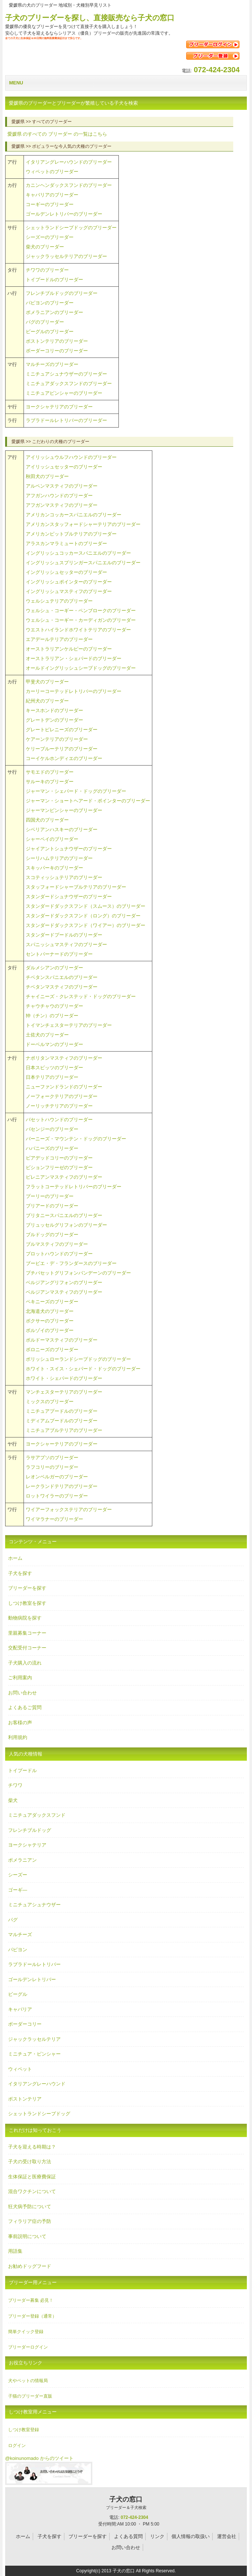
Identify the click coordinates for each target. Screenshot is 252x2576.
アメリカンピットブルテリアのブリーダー (71, 534)
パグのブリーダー (45, 322)
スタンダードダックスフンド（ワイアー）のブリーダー (85, 925)
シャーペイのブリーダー (52, 839)
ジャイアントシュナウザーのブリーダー (69, 848)
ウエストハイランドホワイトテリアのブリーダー (78, 629)
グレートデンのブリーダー (54, 720)
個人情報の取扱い (190, 2536)
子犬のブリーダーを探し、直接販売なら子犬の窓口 (89, 18)
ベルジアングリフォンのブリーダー (64, 1282)
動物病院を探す (25, 1618)
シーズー (17, 1875)
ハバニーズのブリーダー (52, 1148)
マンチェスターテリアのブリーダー (64, 1392)
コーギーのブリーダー (50, 204)
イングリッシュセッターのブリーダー (66, 572)
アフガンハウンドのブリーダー (59, 495)
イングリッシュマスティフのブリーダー (69, 591)
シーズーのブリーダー (50, 237)
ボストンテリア (25, 2099)
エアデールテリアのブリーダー (59, 639)
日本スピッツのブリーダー (54, 1067)
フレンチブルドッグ (29, 1830)
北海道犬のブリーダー (50, 1311)
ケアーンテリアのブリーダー (57, 739)
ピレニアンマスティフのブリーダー (64, 1177)
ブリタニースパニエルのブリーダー (64, 1215)
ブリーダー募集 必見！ (30, 2300)
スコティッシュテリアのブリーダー (64, 877)
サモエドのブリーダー (50, 772)
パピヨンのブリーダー (50, 303)
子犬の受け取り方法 (29, 2161)
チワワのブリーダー (47, 270)
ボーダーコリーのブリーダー (57, 350)
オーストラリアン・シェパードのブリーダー (73, 658)
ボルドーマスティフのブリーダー (61, 1340)
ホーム (15, 1558)
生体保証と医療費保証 (32, 2176)
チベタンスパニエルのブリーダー (61, 977)
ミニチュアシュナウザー (34, 1904)
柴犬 (13, 1800)
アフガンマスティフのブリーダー (61, 505)
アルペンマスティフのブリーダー (61, 486)
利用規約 (17, 1737)
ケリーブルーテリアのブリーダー (61, 749)
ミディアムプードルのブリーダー (61, 1420)
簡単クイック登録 (25, 2331)
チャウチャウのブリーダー (54, 1006)
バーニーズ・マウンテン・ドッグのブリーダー (76, 1138)
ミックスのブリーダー (50, 1401)
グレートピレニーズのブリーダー (61, 729)
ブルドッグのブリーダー (52, 1234)
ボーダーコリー (25, 2024)
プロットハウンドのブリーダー (59, 1253)
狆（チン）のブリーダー (52, 1015)
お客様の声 (20, 1722)
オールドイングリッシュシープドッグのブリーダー (81, 668)
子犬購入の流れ (25, 1663)
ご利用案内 (20, 1677)
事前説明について (27, 2236)
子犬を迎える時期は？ (32, 2147)
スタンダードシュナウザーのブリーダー (69, 896)
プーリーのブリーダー (50, 1196)
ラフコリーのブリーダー (52, 1467)
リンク (157, 2536)
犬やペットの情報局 (28, 2380)
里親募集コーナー (27, 1633)
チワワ (15, 1785)
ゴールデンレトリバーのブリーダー (64, 214)
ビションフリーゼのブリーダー (59, 1167)
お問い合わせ (22, 1692)
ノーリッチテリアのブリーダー (59, 1106)
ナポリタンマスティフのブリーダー (64, 1058)
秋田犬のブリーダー (47, 476)
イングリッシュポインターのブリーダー (69, 582)
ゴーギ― (17, 1890)
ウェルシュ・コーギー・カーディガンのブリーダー (81, 620)
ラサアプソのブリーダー (52, 1457)
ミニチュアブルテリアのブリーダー (64, 1430)
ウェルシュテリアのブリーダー (59, 601)
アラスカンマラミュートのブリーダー (66, 543)
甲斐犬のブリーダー (47, 681)
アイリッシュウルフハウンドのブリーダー (71, 457)
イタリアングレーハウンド (36, 2084)
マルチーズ (20, 1934)
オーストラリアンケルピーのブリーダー (69, 649)
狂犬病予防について (29, 2206)
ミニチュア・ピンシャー (34, 2054)
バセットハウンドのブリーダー (59, 1119)
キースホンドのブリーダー (54, 710)
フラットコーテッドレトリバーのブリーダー (73, 1186)
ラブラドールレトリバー (34, 1964)
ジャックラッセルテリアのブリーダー (66, 256)
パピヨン (17, 1949)
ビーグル (17, 1994)
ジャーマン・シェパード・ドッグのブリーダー (76, 791)
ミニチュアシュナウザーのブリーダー (66, 374)
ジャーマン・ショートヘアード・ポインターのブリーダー (88, 801)
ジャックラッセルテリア (34, 2039)
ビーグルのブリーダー (50, 331)
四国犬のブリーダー (47, 820)
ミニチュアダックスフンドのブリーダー (69, 383)
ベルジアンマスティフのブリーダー (64, 1292)
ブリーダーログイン (28, 2347)
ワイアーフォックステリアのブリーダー (69, 1509)
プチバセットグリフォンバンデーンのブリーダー (78, 1273)
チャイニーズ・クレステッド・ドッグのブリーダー (81, 996)
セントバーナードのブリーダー (59, 954)
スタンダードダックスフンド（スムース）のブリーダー (85, 906)
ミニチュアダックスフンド (36, 1815)
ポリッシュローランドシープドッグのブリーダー (78, 1359)
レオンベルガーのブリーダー (57, 1476)
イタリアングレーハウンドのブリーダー (69, 162)
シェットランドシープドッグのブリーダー (71, 227)
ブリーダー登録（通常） (32, 2316)
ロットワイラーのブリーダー (57, 1496)
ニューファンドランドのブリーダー (64, 1087)
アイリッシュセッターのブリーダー (64, 467)
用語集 (15, 2251)
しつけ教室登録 (23, 2429)
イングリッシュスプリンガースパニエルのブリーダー (83, 562)
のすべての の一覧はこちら (57, 134)
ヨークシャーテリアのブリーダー (61, 1444)
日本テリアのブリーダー (52, 1077)
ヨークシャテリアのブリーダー (59, 406)
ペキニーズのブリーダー (52, 1301)
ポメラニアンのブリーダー (54, 312)
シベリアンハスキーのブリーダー (61, 829)
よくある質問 (128, 2536)
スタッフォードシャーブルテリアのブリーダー (76, 887)
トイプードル (22, 1770)
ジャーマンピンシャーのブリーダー (64, 810)
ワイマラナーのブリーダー (54, 1519)
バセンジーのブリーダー (52, 1129)
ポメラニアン (22, 1860)
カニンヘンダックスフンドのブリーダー (69, 185)
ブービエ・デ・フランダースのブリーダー (71, 1263)
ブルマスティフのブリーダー (57, 1244)
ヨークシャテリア (27, 1845)
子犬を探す (20, 1573)
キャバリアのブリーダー (52, 195)
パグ (13, 1920)
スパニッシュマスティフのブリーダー (66, 944)
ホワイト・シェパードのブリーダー (64, 1378)
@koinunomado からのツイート (39, 2458)
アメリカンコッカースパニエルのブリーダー (73, 514)
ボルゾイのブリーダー (50, 1330)
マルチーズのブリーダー (52, 364)
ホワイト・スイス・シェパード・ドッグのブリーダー (83, 1368)
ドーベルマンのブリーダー (54, 1044)
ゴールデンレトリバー (32, 1979)
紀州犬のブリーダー (47, 701)
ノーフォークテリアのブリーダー (61, 1096)
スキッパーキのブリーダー (54, 868)
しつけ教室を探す (27, 1603)
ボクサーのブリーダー (50, 1321)
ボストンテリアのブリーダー (57, 341)
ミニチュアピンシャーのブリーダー (64, 393)
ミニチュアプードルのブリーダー (61, 1411)
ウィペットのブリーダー (52, 171)
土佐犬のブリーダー (47, 1035)
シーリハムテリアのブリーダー (59, 858)
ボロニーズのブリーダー (52, 1349)
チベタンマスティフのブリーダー (61, 987)
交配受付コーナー (27, 1647)
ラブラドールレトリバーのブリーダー (66, 420)
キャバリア (20, 2009)
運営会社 (226, 2536)
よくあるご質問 (25, 1707)
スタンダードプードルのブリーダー (64, 935)
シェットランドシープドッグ (39, 2113)
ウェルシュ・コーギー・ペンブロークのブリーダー (81, 610)
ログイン (17, 2445)
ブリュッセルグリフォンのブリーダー (66, 1225)
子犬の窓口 (126, 2503)
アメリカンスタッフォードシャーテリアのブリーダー (83, 524)
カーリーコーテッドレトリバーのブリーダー (73, 691)
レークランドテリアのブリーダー (61, 1486)
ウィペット (20, 2069)
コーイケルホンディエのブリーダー (64, 758)
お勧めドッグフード (29, 2266)
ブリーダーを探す (27, 1588)
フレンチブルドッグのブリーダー (61, 293)
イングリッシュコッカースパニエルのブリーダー (78, 553)
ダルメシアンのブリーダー (54, 967)
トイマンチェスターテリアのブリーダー (69, 1025)
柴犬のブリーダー (45, 247)
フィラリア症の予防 (29, 2221)
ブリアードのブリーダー (52, 1206)
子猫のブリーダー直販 (30, 2396)
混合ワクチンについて (32, 2191)
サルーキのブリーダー (50, 781)
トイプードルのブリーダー (54, 279)
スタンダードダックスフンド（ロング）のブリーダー (83, 915)
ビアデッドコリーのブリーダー (59, 1158)
